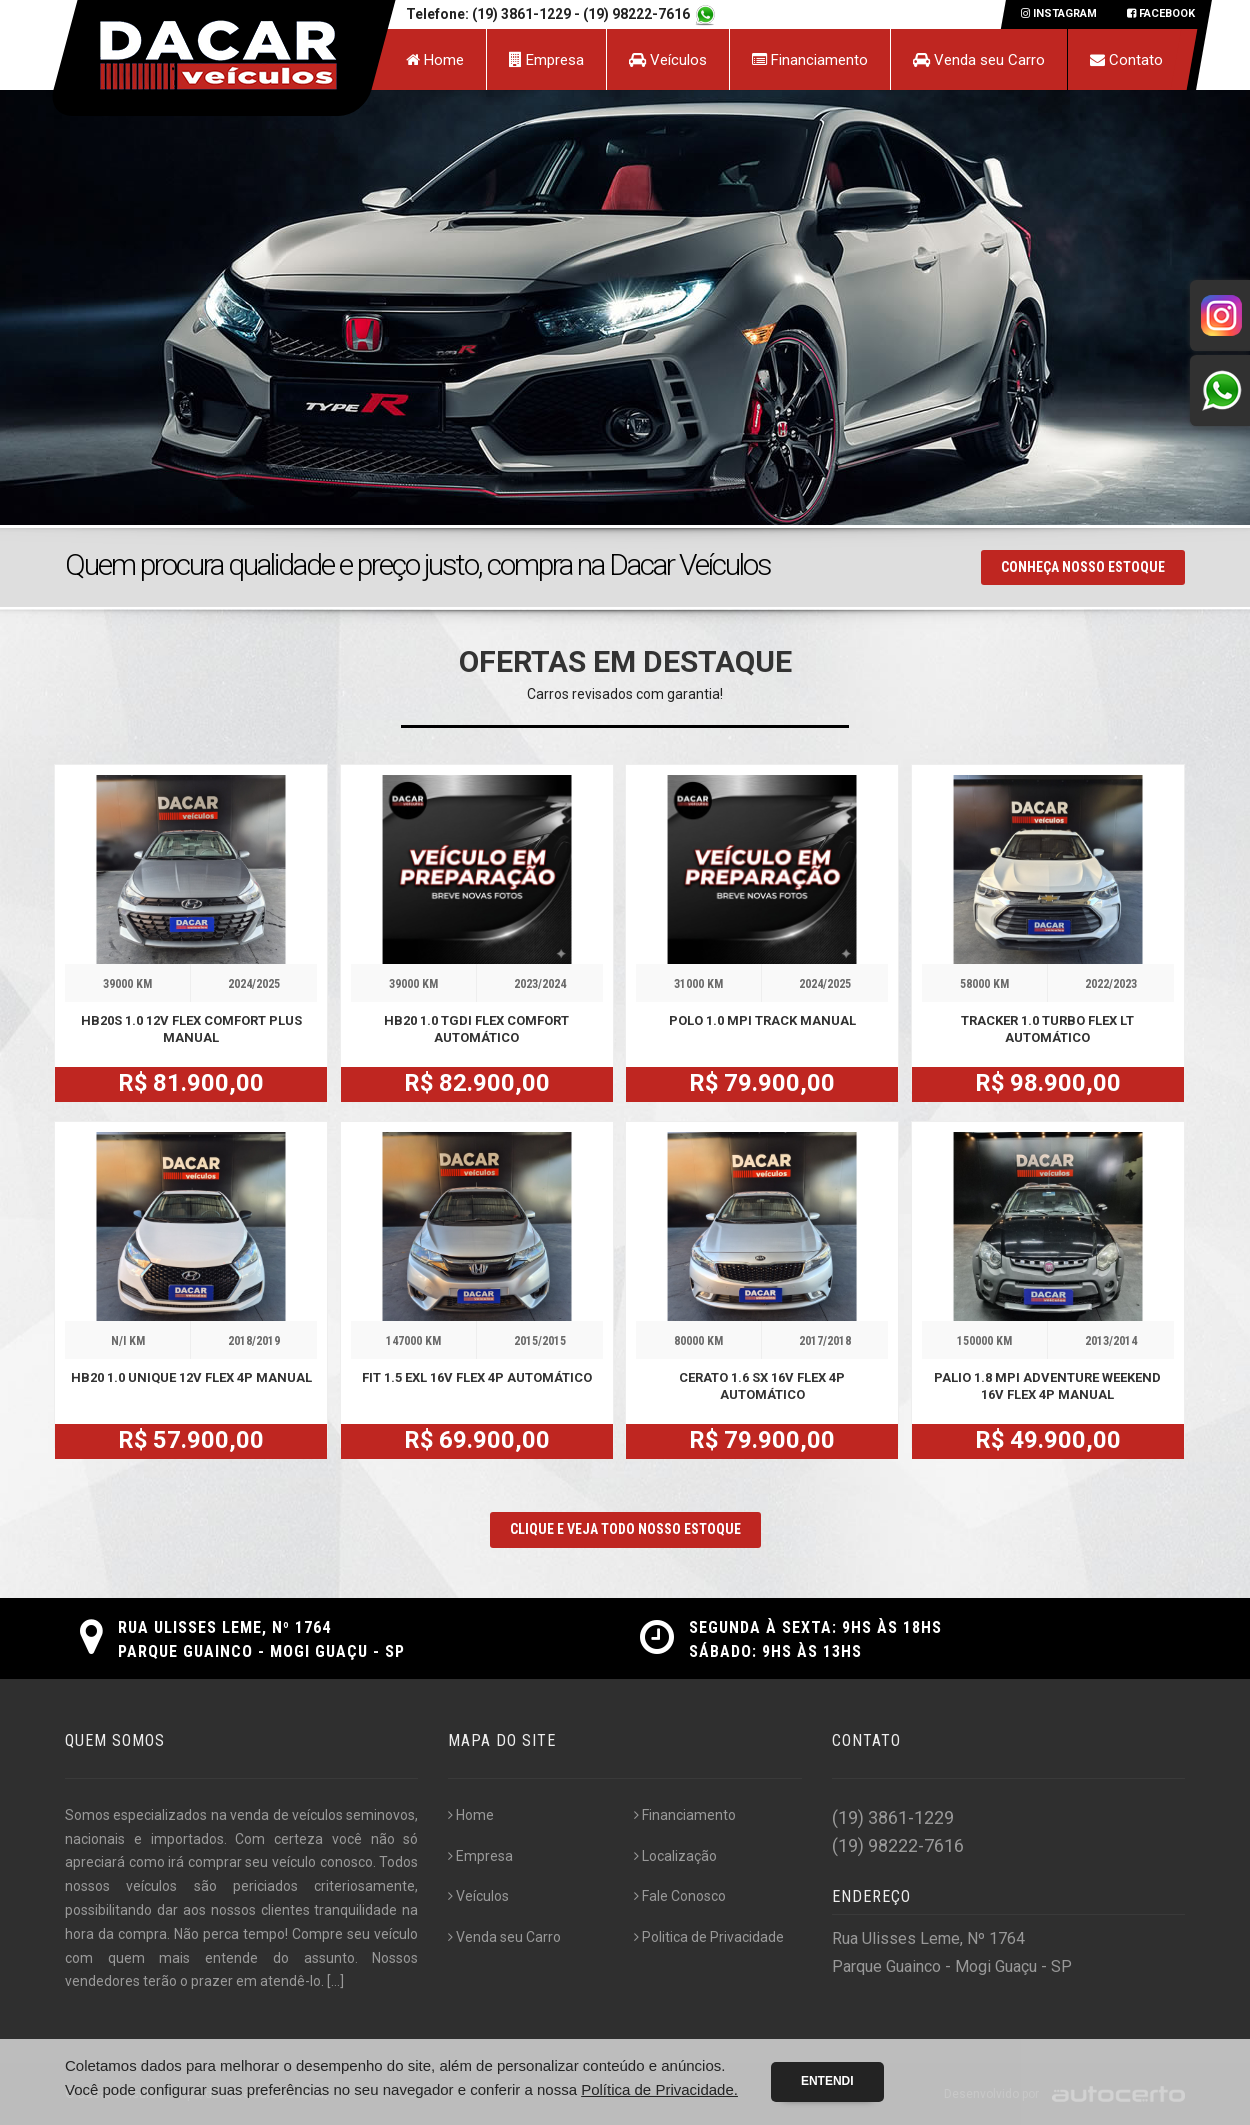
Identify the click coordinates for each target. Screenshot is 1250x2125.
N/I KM (128, 1341)
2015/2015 (540, 1341)
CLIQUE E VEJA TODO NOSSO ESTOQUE (625, 1529)
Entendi (827, 2081)
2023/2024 (540, 984)
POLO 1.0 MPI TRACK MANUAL (762, 1020)
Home (435, 60)
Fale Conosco (680, 1896)
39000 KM (127, 984)
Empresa (546, 60)
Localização (675, 1856)
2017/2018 (825, 1341)
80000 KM (698, 1341)
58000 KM (984, 984)
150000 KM (984, 1341)
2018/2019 (254, 1341)
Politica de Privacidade (709, 1937)
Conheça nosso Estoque (1083, 567)
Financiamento (810, 60)
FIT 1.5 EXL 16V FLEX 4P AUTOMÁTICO (477, 1377)
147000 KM (413, 1341)
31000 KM (698, 984)
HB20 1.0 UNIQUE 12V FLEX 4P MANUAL (191, 1377)
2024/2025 (254, 984)
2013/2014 (1111, 1341)
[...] (335, 1981)
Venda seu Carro (979, 60)
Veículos (668, 60)
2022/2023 (1111, 984)
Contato (1126, 60)
